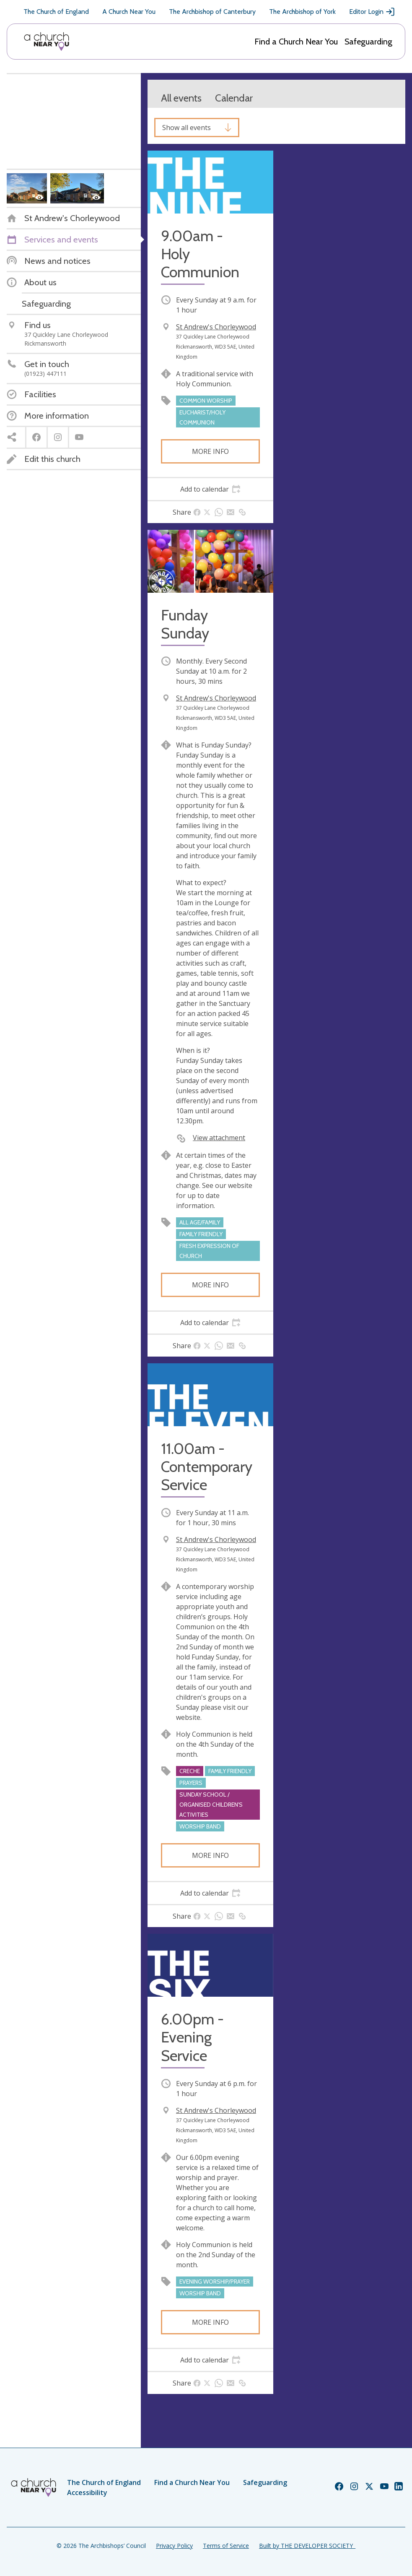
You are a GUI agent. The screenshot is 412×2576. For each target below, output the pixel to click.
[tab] (210, 489)
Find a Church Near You (296, 41)
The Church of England (56, 12)
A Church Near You (128, 12)
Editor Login (372, 12)
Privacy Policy (174, 2546)
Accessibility (87, 2492)
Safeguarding (368, 41)
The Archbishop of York (302, 12)
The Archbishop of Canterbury (212, 12)
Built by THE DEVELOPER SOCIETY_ (307, 2546)
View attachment (219, 1137)
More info (210, 451)
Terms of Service (226, 2546)
